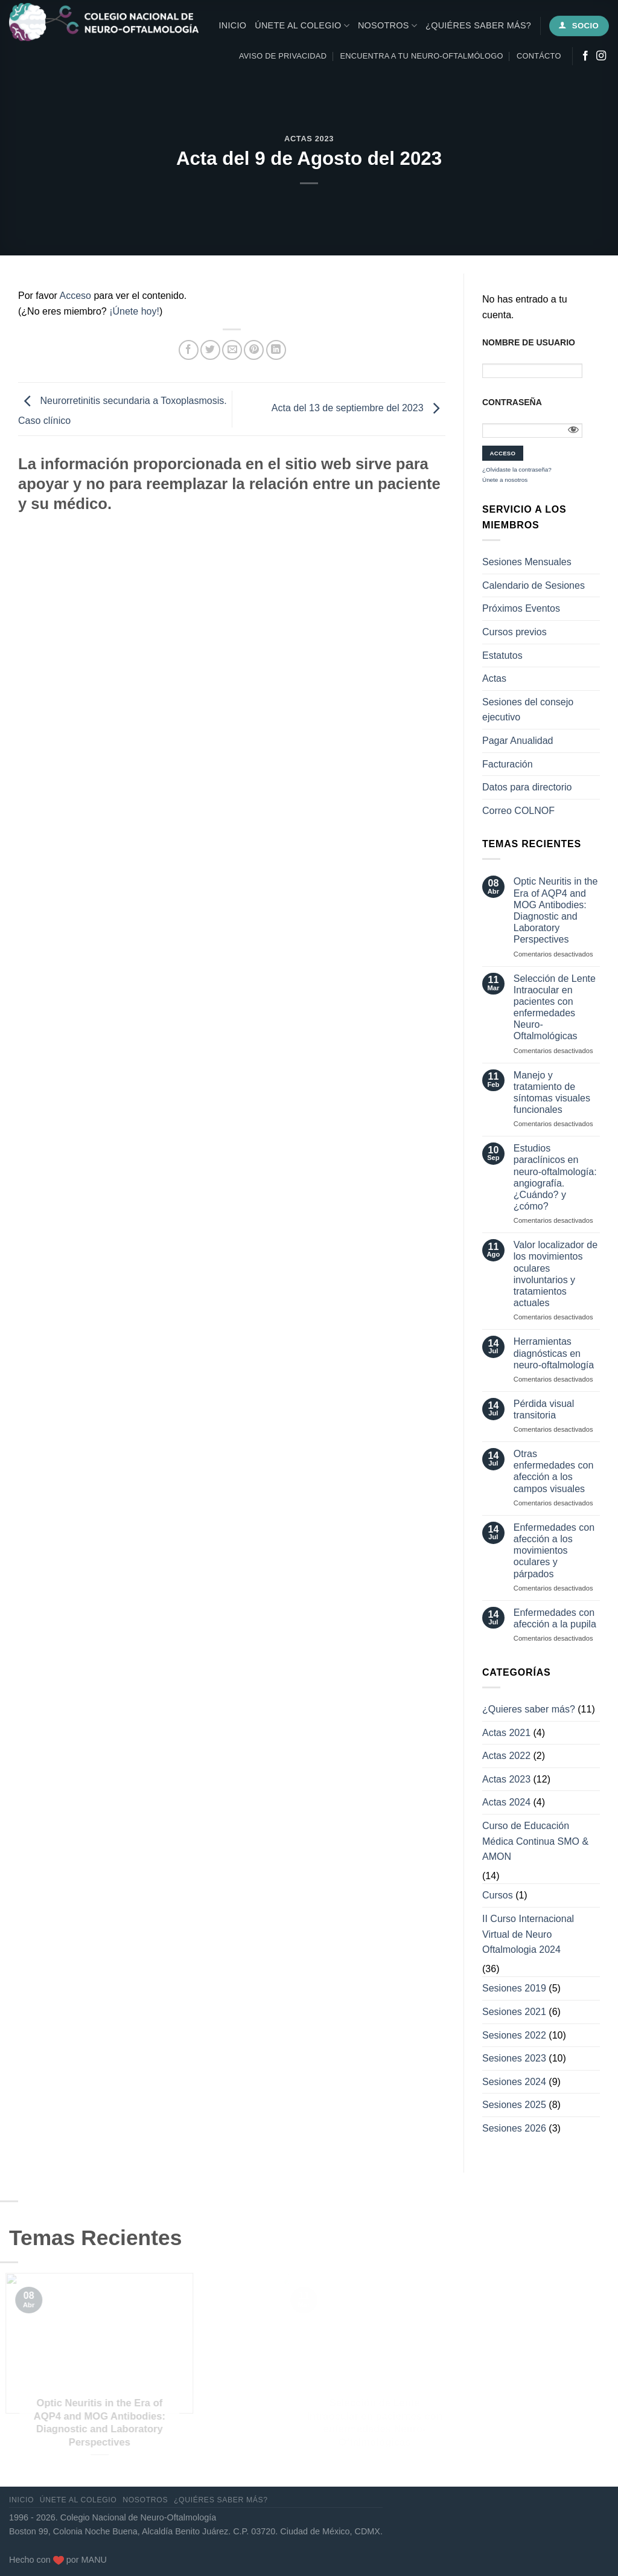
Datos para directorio (527, 787)
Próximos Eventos (521, 608)
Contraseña (512, 402)
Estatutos (502, 655)
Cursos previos (514, 632)
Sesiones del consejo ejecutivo (527, 710)
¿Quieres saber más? (528, 1709)
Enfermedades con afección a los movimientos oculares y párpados (554, 1550)
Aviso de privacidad (283, 55)
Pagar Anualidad (517, 740)
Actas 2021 (506, 1733)
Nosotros (387, 25)
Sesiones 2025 (514, 2105)
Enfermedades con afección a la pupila (555, 1618)
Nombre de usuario (528, 342)
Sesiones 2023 (514, 2058)
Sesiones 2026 (514, 2128)
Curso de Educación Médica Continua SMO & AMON (535, 1841)
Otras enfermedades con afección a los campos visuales (554, 1471)
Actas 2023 (309, 138)
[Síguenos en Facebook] (585, 56)
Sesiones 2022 (514, 2035)
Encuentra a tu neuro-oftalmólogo (421, 55)
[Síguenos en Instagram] (601, 56)
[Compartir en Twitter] (210, 350)
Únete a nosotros (504, 479)
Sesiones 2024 (514, 2082)
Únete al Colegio (302, 25)
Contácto (539, 55)
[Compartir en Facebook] (189, 350)
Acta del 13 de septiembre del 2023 (358, 408)
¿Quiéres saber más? (478, 25)
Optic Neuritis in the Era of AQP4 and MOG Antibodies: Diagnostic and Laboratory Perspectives (556, 910)
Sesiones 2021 (514, 2012)
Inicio (233, 25)
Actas (494, 678)
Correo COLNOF (518, 811)
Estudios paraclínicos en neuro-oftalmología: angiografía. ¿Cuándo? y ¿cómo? (555, 1177)
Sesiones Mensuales (527, 562)
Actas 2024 (506, 1802)
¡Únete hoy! (134, 311)
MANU (94, 2560)
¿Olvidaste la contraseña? (517, 469)
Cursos (497, 1895)
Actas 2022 (506, 1756)
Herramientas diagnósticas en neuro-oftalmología (554, 1353)
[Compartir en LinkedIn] (276, 350)
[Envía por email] (232, 350)
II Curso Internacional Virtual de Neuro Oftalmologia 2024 (528, 1934)
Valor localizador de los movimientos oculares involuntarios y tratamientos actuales (555, 1274)
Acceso (75, 295)
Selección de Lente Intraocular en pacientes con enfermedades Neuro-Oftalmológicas (555, 1007)
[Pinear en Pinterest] (254, 350)
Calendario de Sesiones (533, 585)
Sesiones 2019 (514, 1988)
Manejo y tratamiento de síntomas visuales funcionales (552, 1092)
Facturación (507, 764)
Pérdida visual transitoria (544, 1409)
